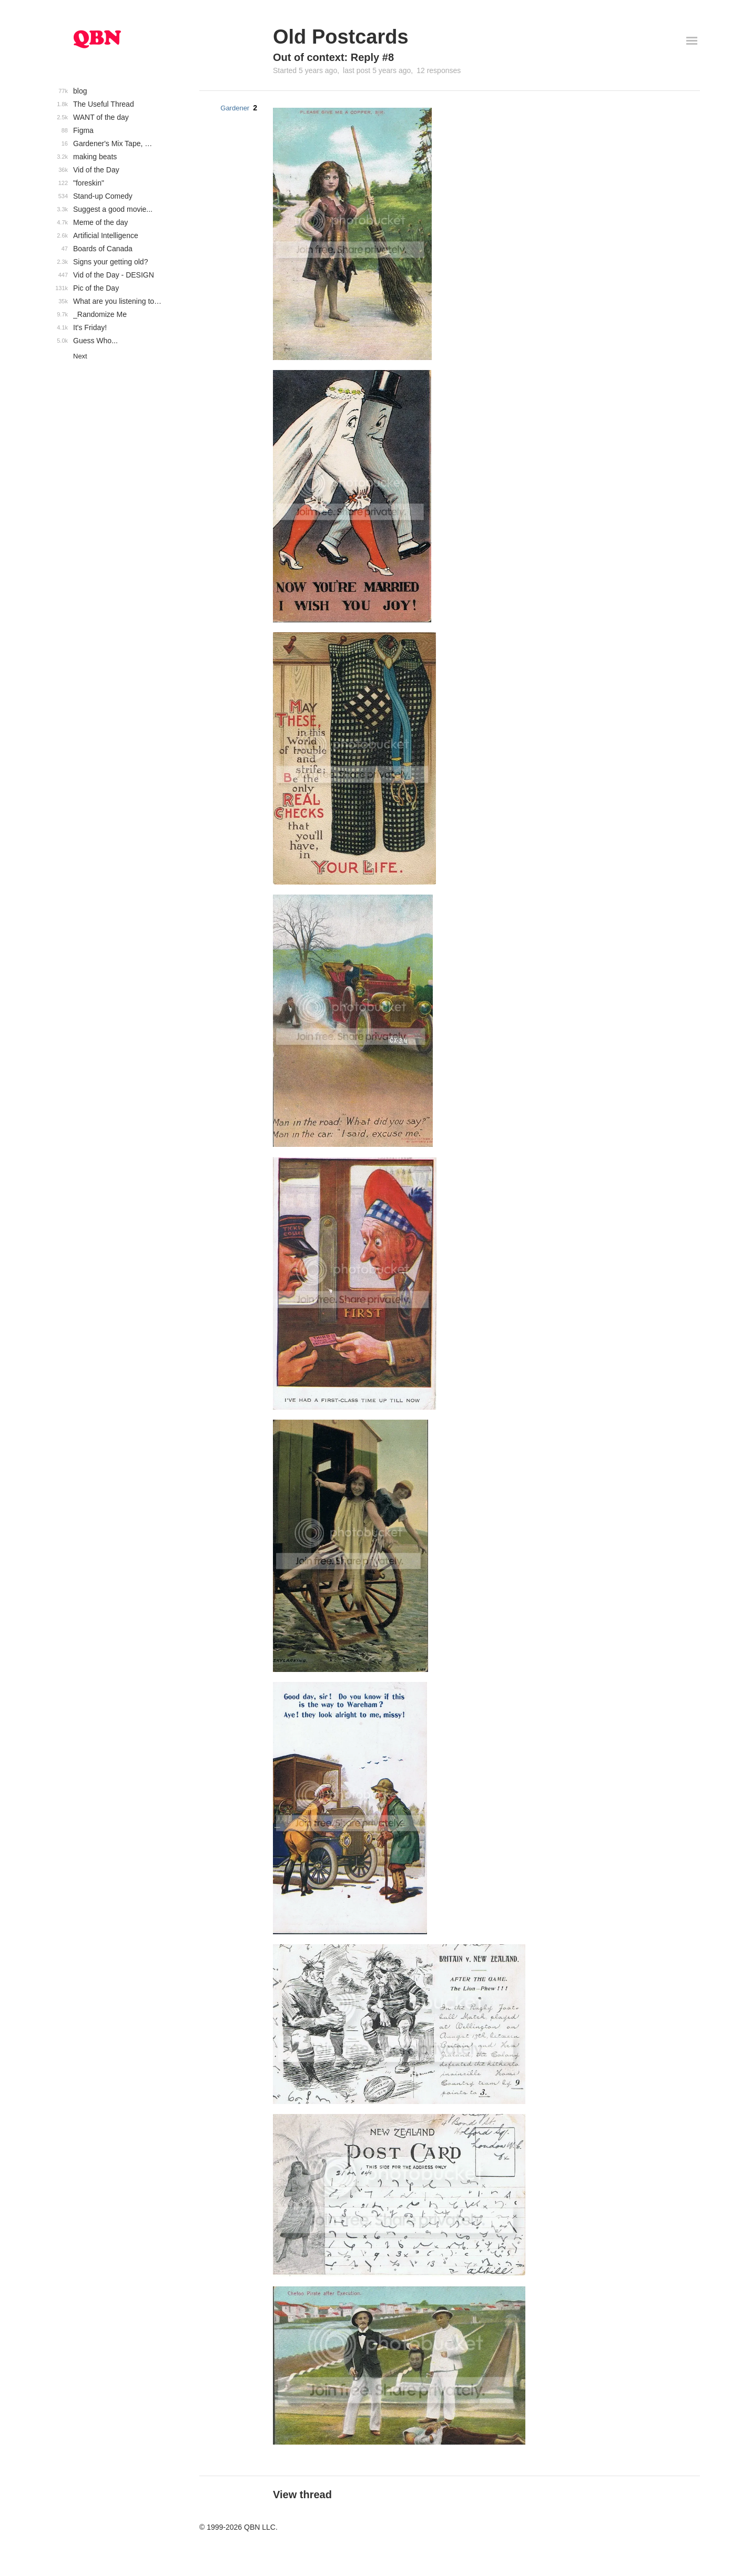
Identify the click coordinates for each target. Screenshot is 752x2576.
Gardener (234, 108)
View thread (302, 2494)
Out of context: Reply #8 (333, 57)
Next (80, 356)
